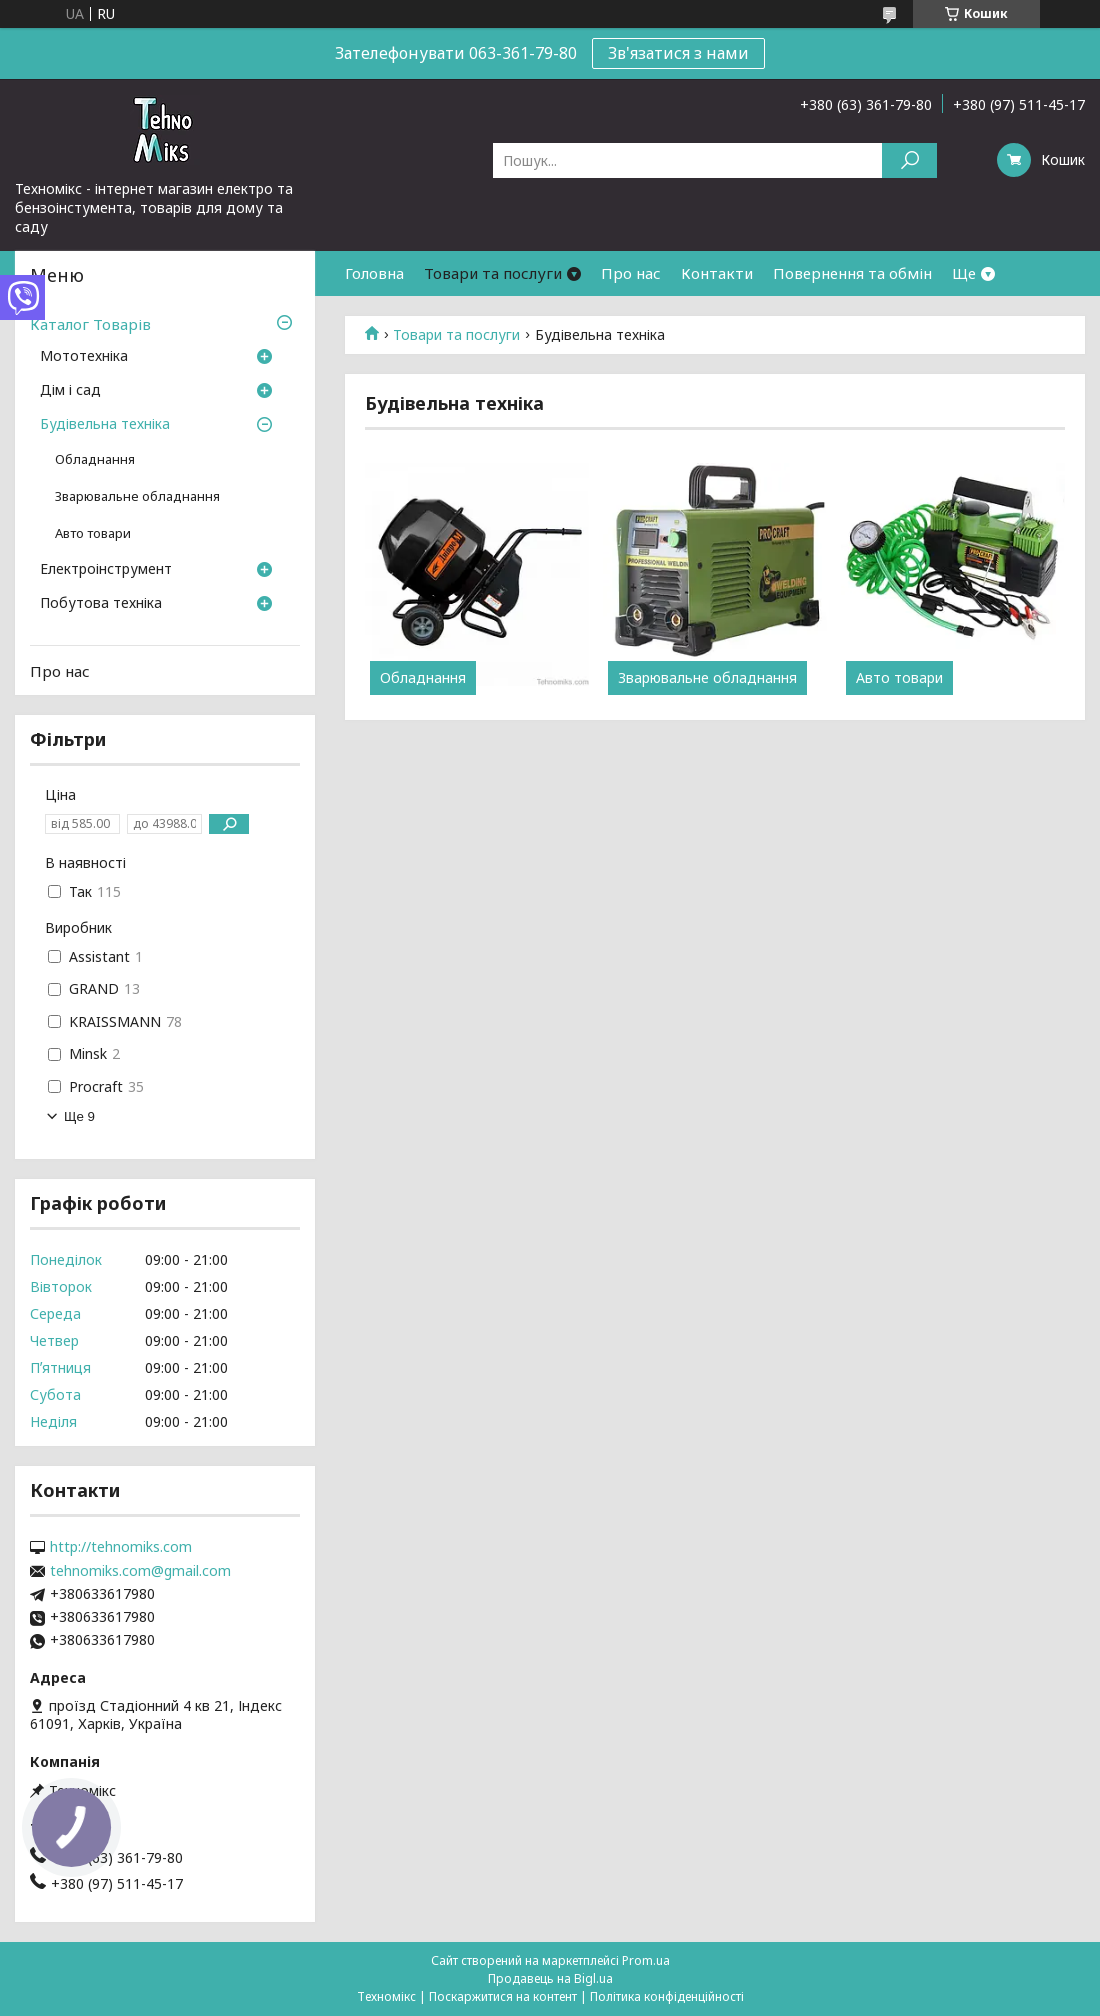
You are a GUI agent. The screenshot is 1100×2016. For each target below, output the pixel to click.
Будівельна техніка (105, 425)
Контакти (717, 273)
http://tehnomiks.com (121, 1547)
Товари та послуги (493, 273)
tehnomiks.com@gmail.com (140, 1571)
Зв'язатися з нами (678, 53)
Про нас (631, 273)
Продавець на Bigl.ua (550, 1978)
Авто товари (899, 678)
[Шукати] (909, 160)
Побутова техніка (101, 604)
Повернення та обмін (852, 273)
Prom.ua (646, 1960)
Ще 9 (79, 1116)
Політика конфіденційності (667, 1996)
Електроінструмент (106, 570)
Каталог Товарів (90, 324)
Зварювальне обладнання (707, 678)
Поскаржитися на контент (503, 1996)
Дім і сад (70, 391)
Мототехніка (84, 357)
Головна (374, 273)
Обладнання (423, 678)
